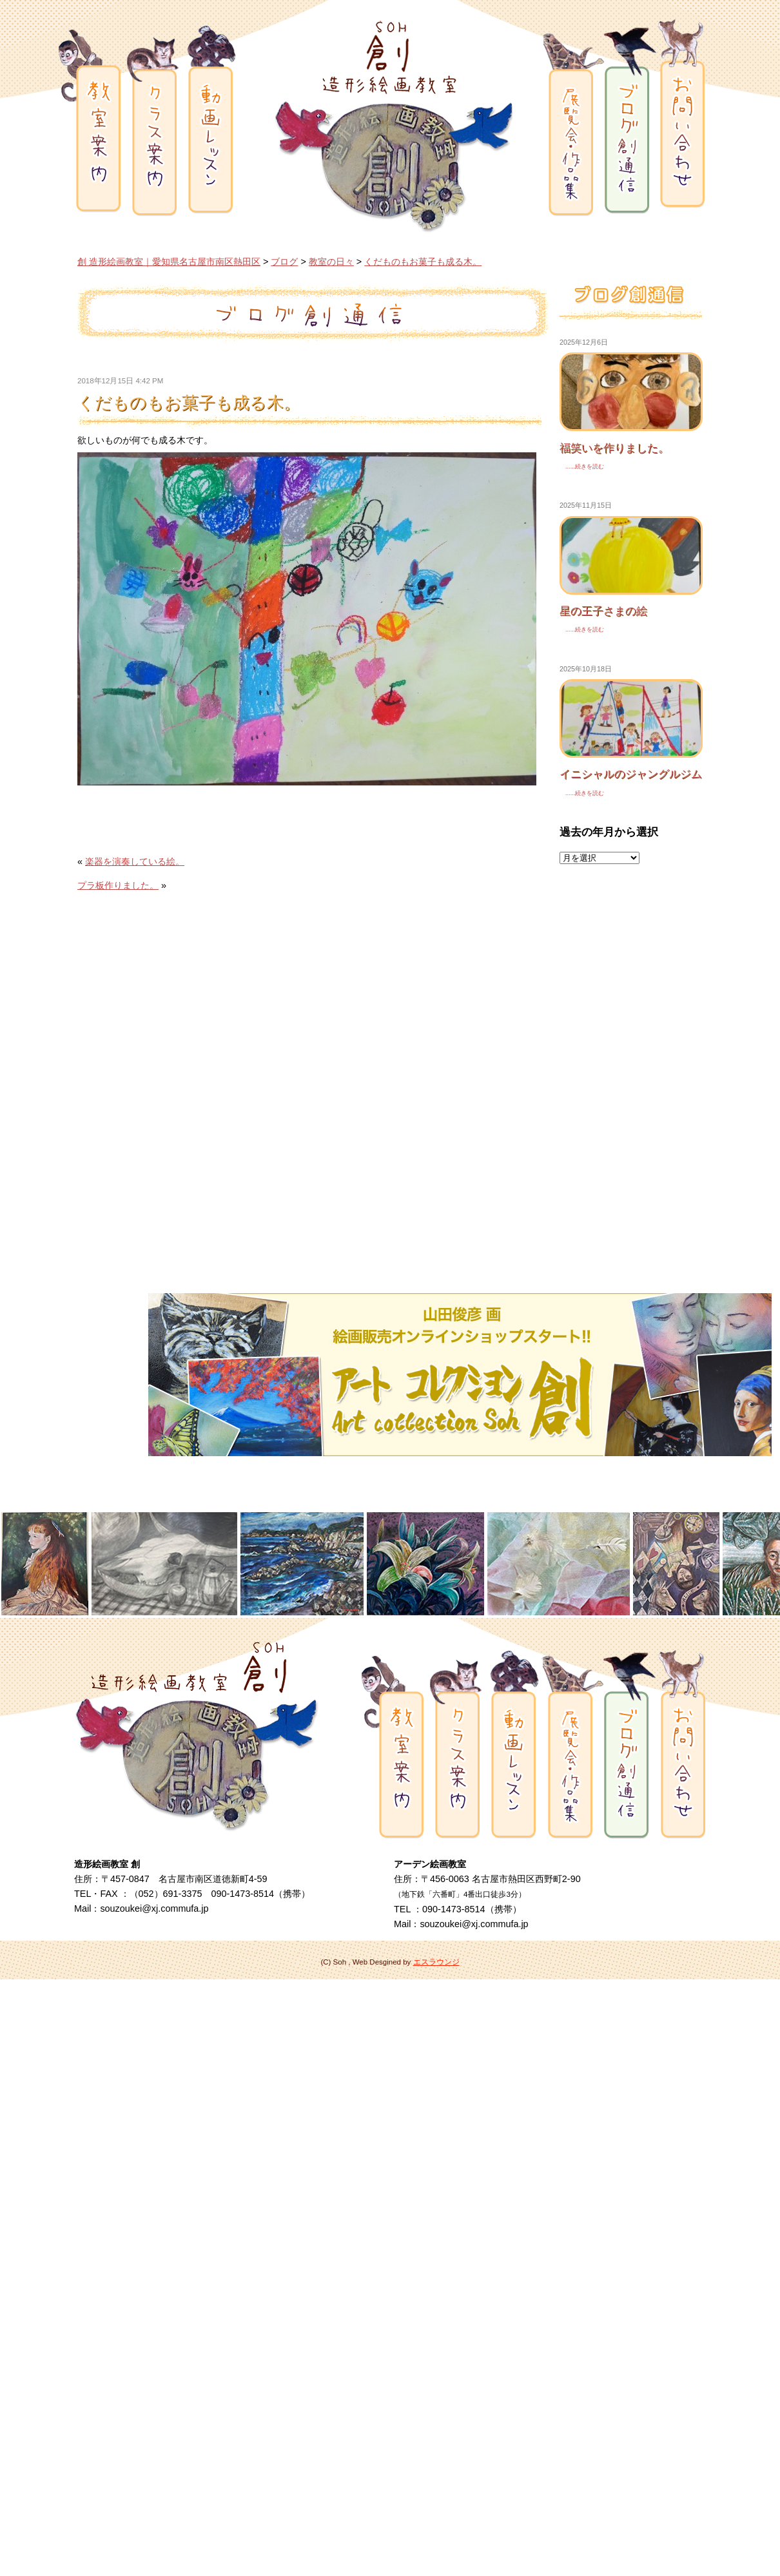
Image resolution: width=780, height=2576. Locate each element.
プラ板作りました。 (118, 885)
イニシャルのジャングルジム (631, 773)
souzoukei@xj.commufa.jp (154, 1908)
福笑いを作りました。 (614, 447)
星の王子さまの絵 (603, 610)
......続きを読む (582, 466)
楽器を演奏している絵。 (134, 861)
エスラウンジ (436, 1962)
